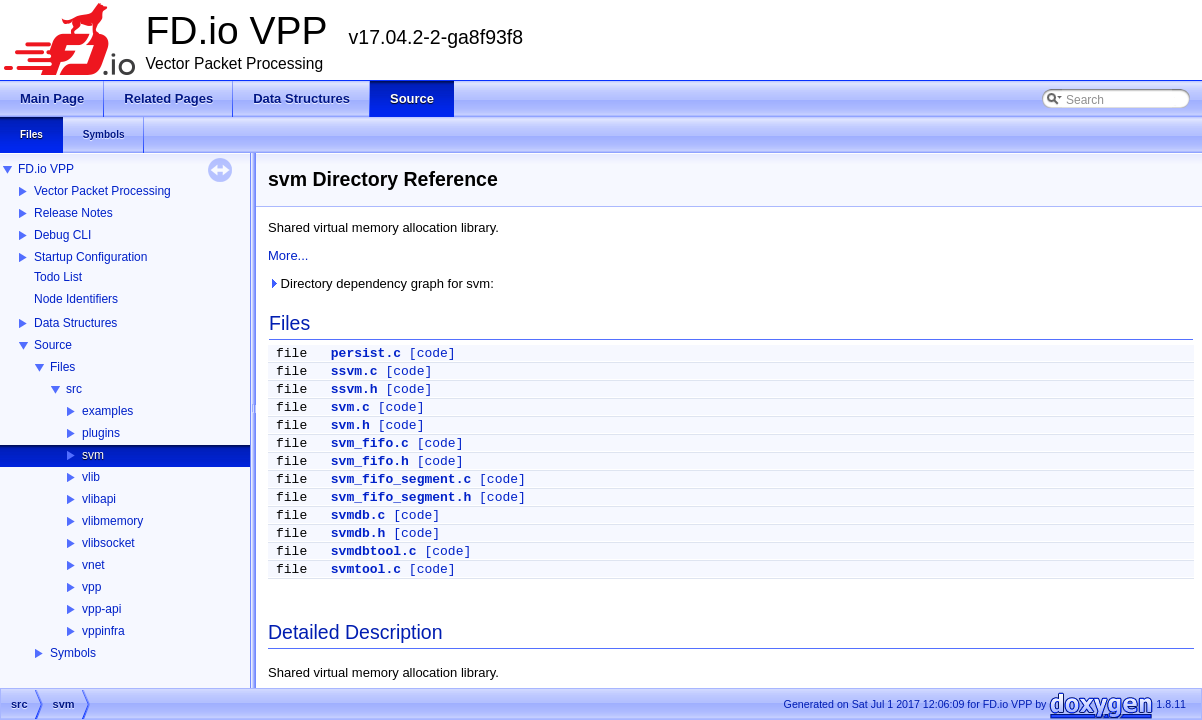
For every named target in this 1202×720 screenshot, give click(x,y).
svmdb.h (358, 533)
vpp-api (101, 609)
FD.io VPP (46, 169)
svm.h (350, 425)
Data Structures (75, 323)
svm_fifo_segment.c (401, 479)
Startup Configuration (90, 257)
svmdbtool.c (374, 551)
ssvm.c (354, 371)
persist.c (366, 353)
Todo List (58, 277)
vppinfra (103, 631)
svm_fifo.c (370, 443)
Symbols (73, 653)
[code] (432, 353)
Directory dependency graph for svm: (381, 283)
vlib (91, 477)
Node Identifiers (76, 299)
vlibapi (99, 499)
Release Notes (73, 213)
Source (53, 345)
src (74, 389)
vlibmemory (112, 521)
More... (288, 255)
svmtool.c (366, 569)
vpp (91, 587)
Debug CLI (62, 235)
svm (93, 455)
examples (107, 411)
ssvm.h (354, 389)
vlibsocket (108, 543)
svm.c (350, 407)
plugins (101, 433)
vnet (93, 565)
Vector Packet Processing (102, 191)
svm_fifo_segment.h (401, 497)
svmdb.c (358, 515)
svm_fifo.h (370, 461)
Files (62, 367)
